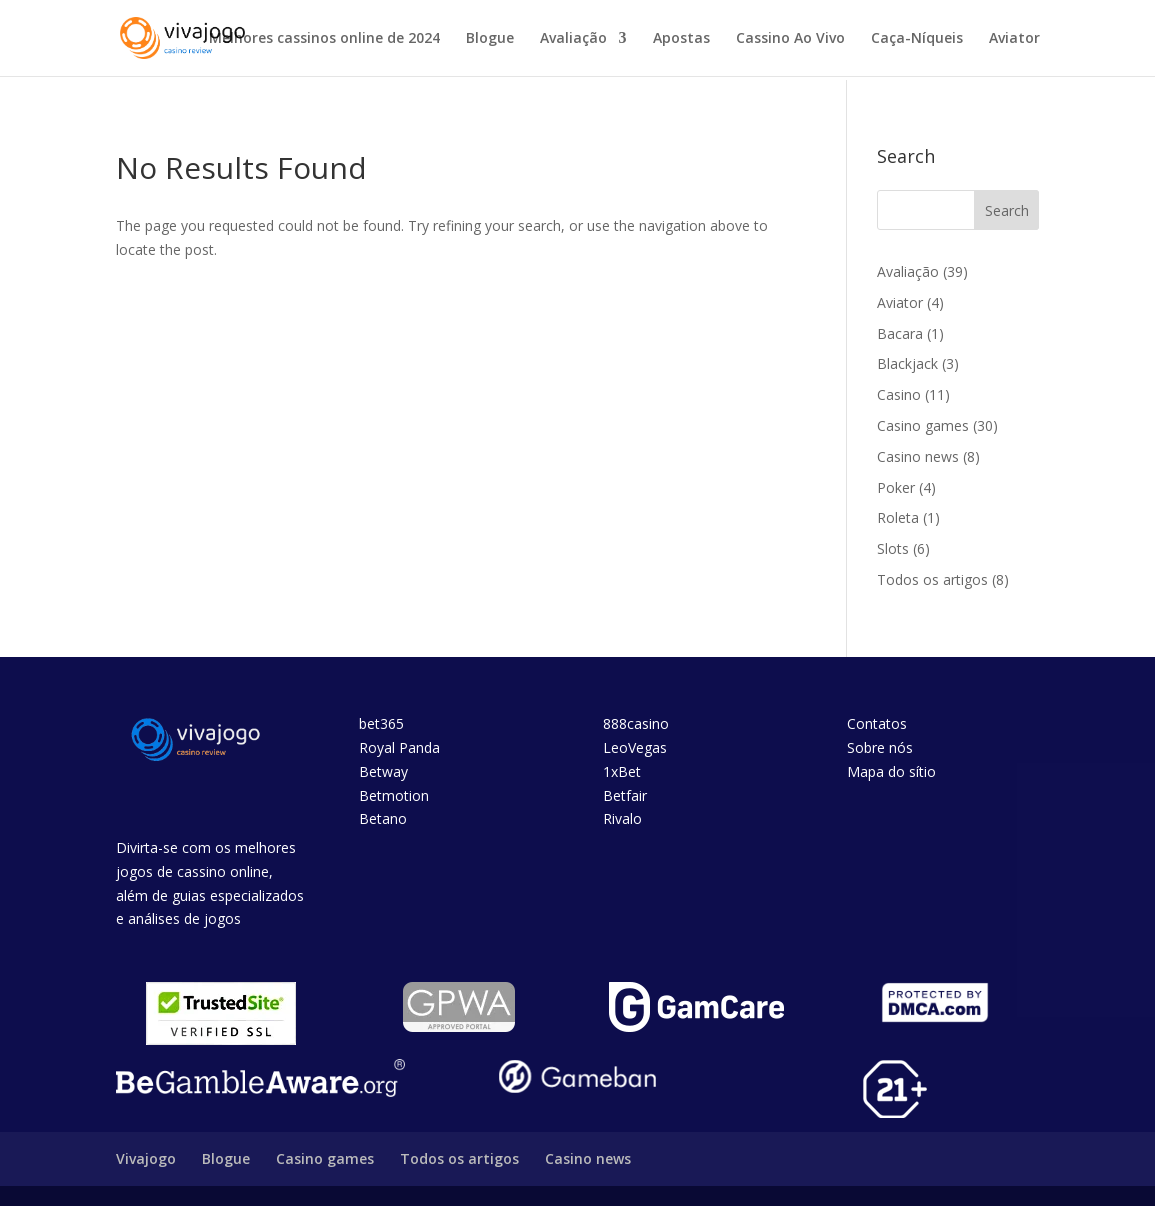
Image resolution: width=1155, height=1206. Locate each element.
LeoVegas (635, 747)
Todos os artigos (932, 579)
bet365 (381, 723)
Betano (383, 818)
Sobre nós (880, 747)
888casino (636, 723)
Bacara (900, 333)
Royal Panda (399, 747)
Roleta (898, 517)
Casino (899, 394)
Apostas (681, 39)
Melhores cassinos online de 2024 (324, 39)
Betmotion (394, 795)
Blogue (490, 39)
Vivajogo (146, 1158)
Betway (383, 771)
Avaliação (573, 39)
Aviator (1014, 39)
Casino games (923, 425)
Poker (896, 487)
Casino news (918, 456)
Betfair (625, 795)
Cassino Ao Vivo (790, 39)
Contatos (877, 723)
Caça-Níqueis (917, 39)
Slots (893, 548)
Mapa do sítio (891, 771)
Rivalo (622, 818)
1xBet (622, 771)
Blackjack (907, 363)
